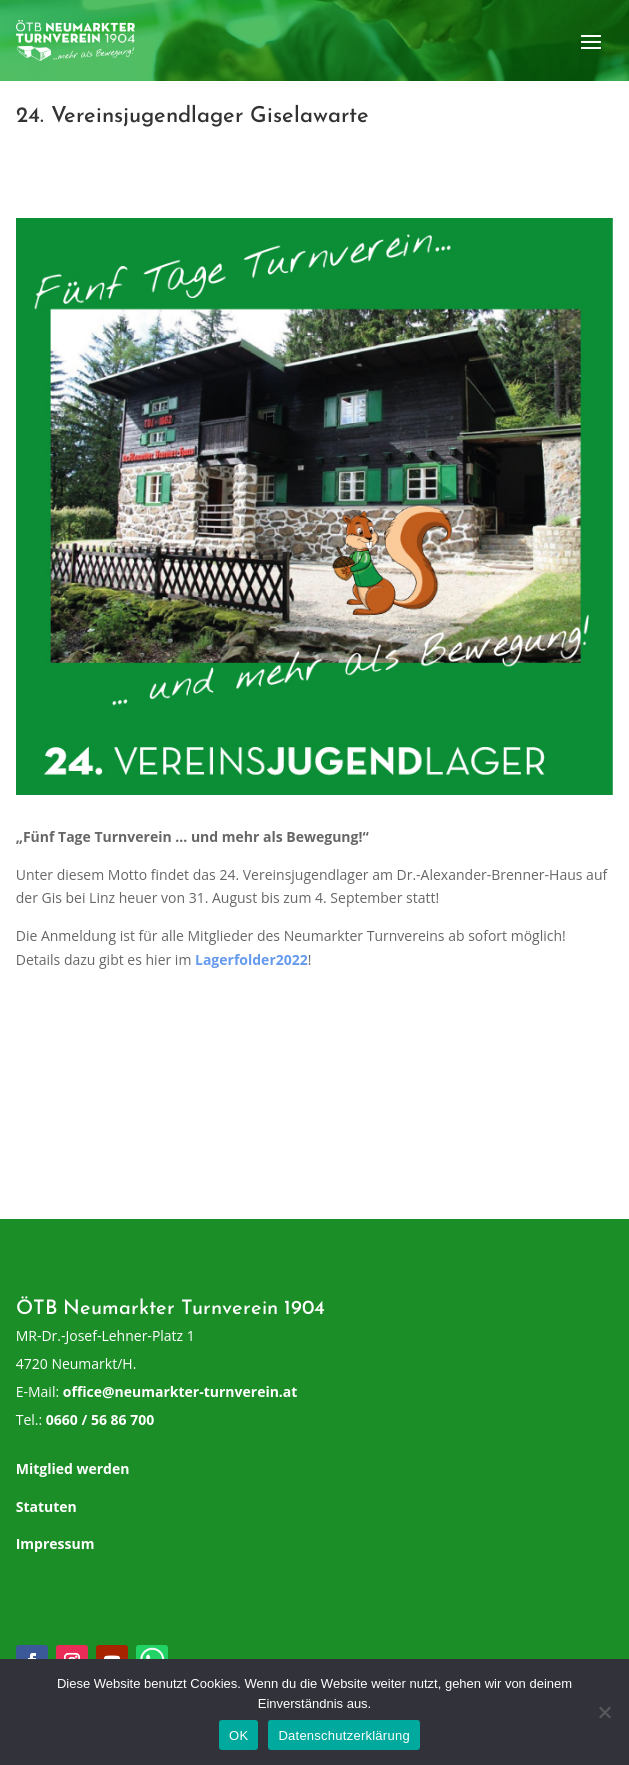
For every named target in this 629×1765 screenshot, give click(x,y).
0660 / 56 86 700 (100, 1419)
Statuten (46, 1506)
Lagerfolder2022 (251, 959)
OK (238, 1735)
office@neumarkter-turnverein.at (180, 1391)
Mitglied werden (73, 1468)
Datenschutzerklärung (343, 1735)
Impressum (55, 1543)
